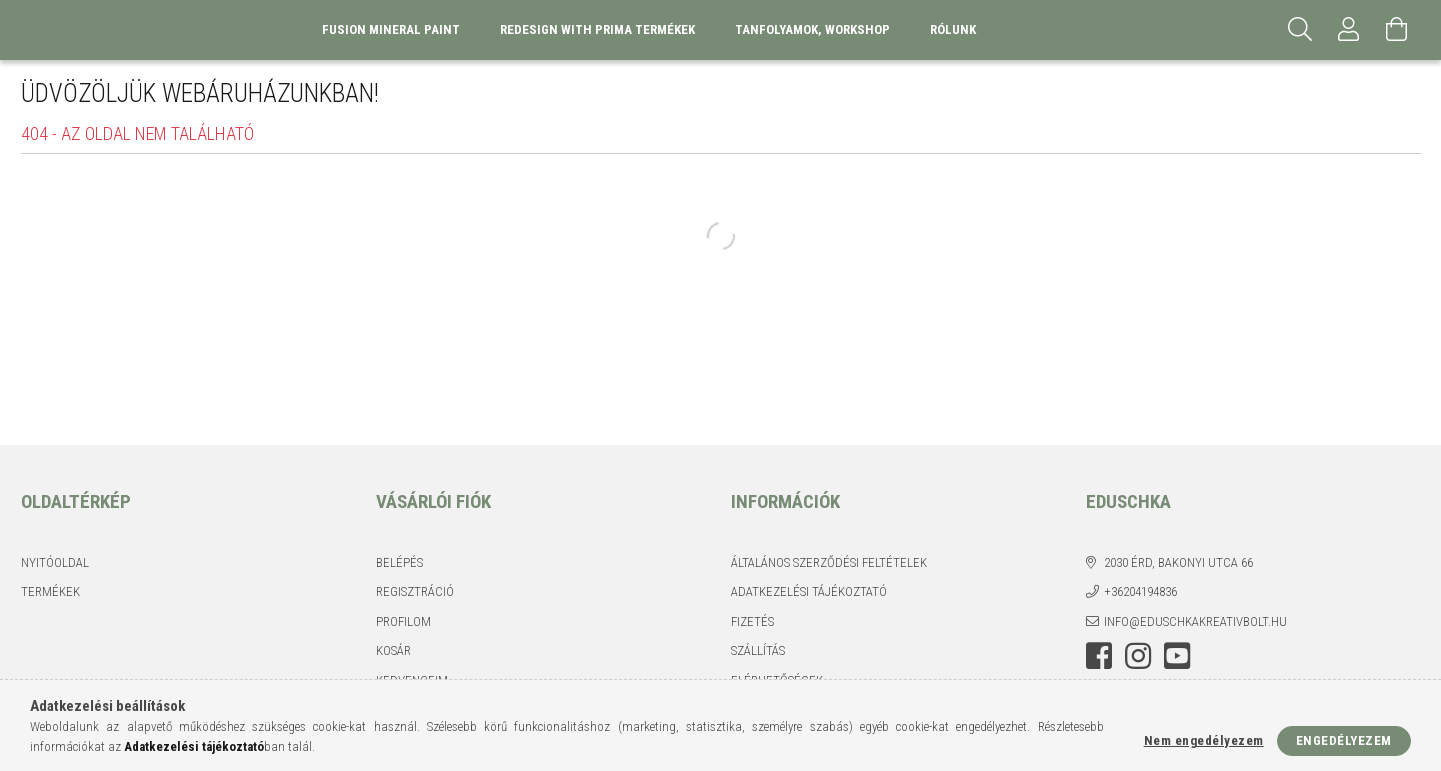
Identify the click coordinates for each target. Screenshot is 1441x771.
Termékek (50, 591)
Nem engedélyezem (1204, 740)
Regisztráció (415, 591)
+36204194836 (1140, 591)
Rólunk (953, 29)
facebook (1099, 656)
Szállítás (758, 650)
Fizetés (752, 621)
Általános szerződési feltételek (829, 562)
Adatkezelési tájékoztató (809, 591)
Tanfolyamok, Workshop (812, 29)
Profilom (403, 621)
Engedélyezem (1344, 740)
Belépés (399, 562)
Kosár (393, 650)
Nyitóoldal (55, 562)
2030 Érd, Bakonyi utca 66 (1178, 562)
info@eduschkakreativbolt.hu (1195, 621)
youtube (1177, 656)
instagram (1138, 656)
